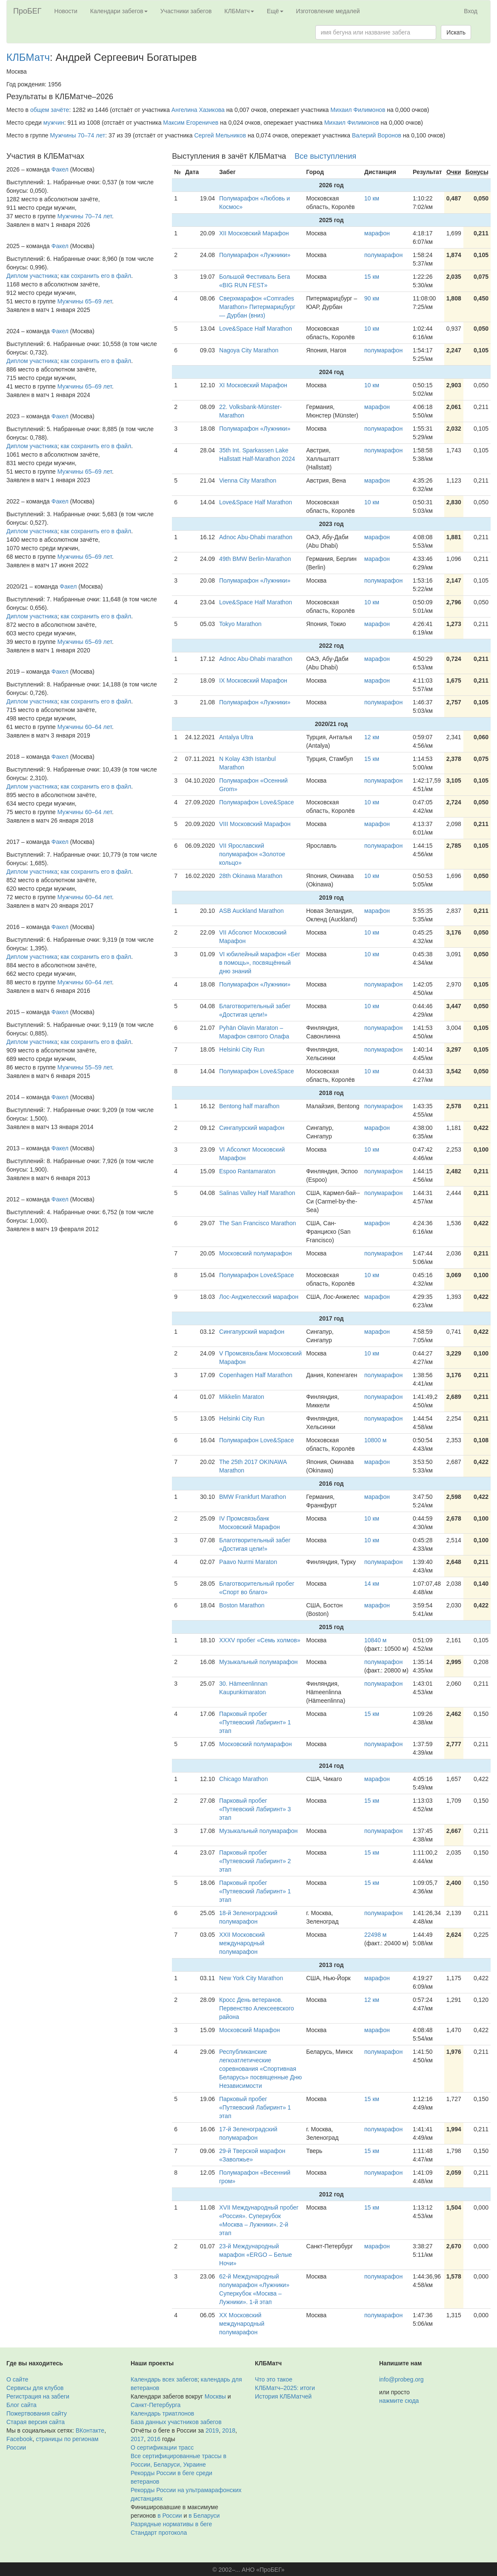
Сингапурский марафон (251, 1127)
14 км (371, 1583)
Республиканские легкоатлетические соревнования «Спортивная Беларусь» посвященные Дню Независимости (260, 2068)
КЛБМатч (28, 57)
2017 (137, 2439)
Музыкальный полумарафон (258, 1661)
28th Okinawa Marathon (251, 875)
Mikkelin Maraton (241, 1396)
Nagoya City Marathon (248, 350)
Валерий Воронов (376, 135)
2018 (228, 2430)
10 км (371, 198)
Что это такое (273, 2379)
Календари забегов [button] (119, 11)
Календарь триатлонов (162, 2413)
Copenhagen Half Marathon (255, 1375)
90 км (371, 298)
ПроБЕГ (27, 11)
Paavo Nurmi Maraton (248, 1561)
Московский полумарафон (255, 1253)
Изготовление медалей (328, 11)
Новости (65, 11)
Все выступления (325, 156)
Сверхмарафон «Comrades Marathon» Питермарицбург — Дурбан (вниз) (257, 307)
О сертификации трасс (162, 2447)
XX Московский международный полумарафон (241, 2324)
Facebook (19, 2439)
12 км (371, 737)
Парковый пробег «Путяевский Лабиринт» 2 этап (255, 1861)
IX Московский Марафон (253, 680)
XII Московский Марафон (254, 233)
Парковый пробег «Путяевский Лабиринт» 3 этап (255, 1809)
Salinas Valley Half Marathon (257, 1192)
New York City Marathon (251, 1978)
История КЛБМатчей (283, 2396)
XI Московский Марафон (253, 385)
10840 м (375, 1640)
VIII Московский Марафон (255, 824)
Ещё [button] (275, 11)
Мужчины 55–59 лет (84, 1067)
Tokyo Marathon (240, 623)
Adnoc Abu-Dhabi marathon (255, 537)
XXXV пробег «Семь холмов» (259, 1640)
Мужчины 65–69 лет (84, 301)
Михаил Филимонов (358, 109)
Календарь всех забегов (164, 2379)
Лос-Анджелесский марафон (258, 1296)
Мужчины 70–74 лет (77, 135)
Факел (60, 169)
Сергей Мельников (220, 135)
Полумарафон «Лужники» (254, 255)
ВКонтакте (90, 2430)
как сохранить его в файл (96, 275)
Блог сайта (21, 2405)
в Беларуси (204, 2515)
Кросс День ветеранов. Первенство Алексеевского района (256, 2008)
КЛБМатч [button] (239, 11)
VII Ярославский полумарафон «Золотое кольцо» (252, 854)
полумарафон (383, 255)
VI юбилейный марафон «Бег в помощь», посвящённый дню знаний (259, 963)
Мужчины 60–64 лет (84, 726)
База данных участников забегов (176, 2422)
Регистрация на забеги (37, 2396)
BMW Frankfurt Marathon (252, 1496)
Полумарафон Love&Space (256, 802)
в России (169, 2515)
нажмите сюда (399, 2400)
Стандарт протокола (159, 2532)
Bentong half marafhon (249, 1106)
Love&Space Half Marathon (255, 328)
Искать (456, 32)
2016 (153, 2439)
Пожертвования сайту (36, 2413)
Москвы (215, 2396)
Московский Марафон (249, 2030)
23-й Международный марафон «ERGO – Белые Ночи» (255, 2255)
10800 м (375, 1440)
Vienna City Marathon (247, 480)
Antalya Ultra (236, 737)
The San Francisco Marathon (257, 1223)
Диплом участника (31, 275)
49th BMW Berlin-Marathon (255, 558)
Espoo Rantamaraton (247, 1171)
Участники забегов (186, 11)
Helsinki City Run (242, 1049)
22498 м (375, 1934)
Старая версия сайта (35, 2422)
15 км (371, 276)
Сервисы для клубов (35, 2387)
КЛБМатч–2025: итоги (285, 2387)
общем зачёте (49, 109)
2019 (212, 2430)
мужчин (53, 122)
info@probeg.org (401, 2379)
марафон (377, 233)
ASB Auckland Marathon (251, 910)
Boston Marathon (242, 1605)
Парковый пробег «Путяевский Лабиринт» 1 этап (255, 1722)
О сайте (17, 2379)
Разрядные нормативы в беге (171, 2524)
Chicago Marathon (243, 1778)
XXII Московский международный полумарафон (242, 1943)
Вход (470, 11)
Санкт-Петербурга (155, 2405)
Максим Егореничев (190, 122)
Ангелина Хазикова (198, 109)
